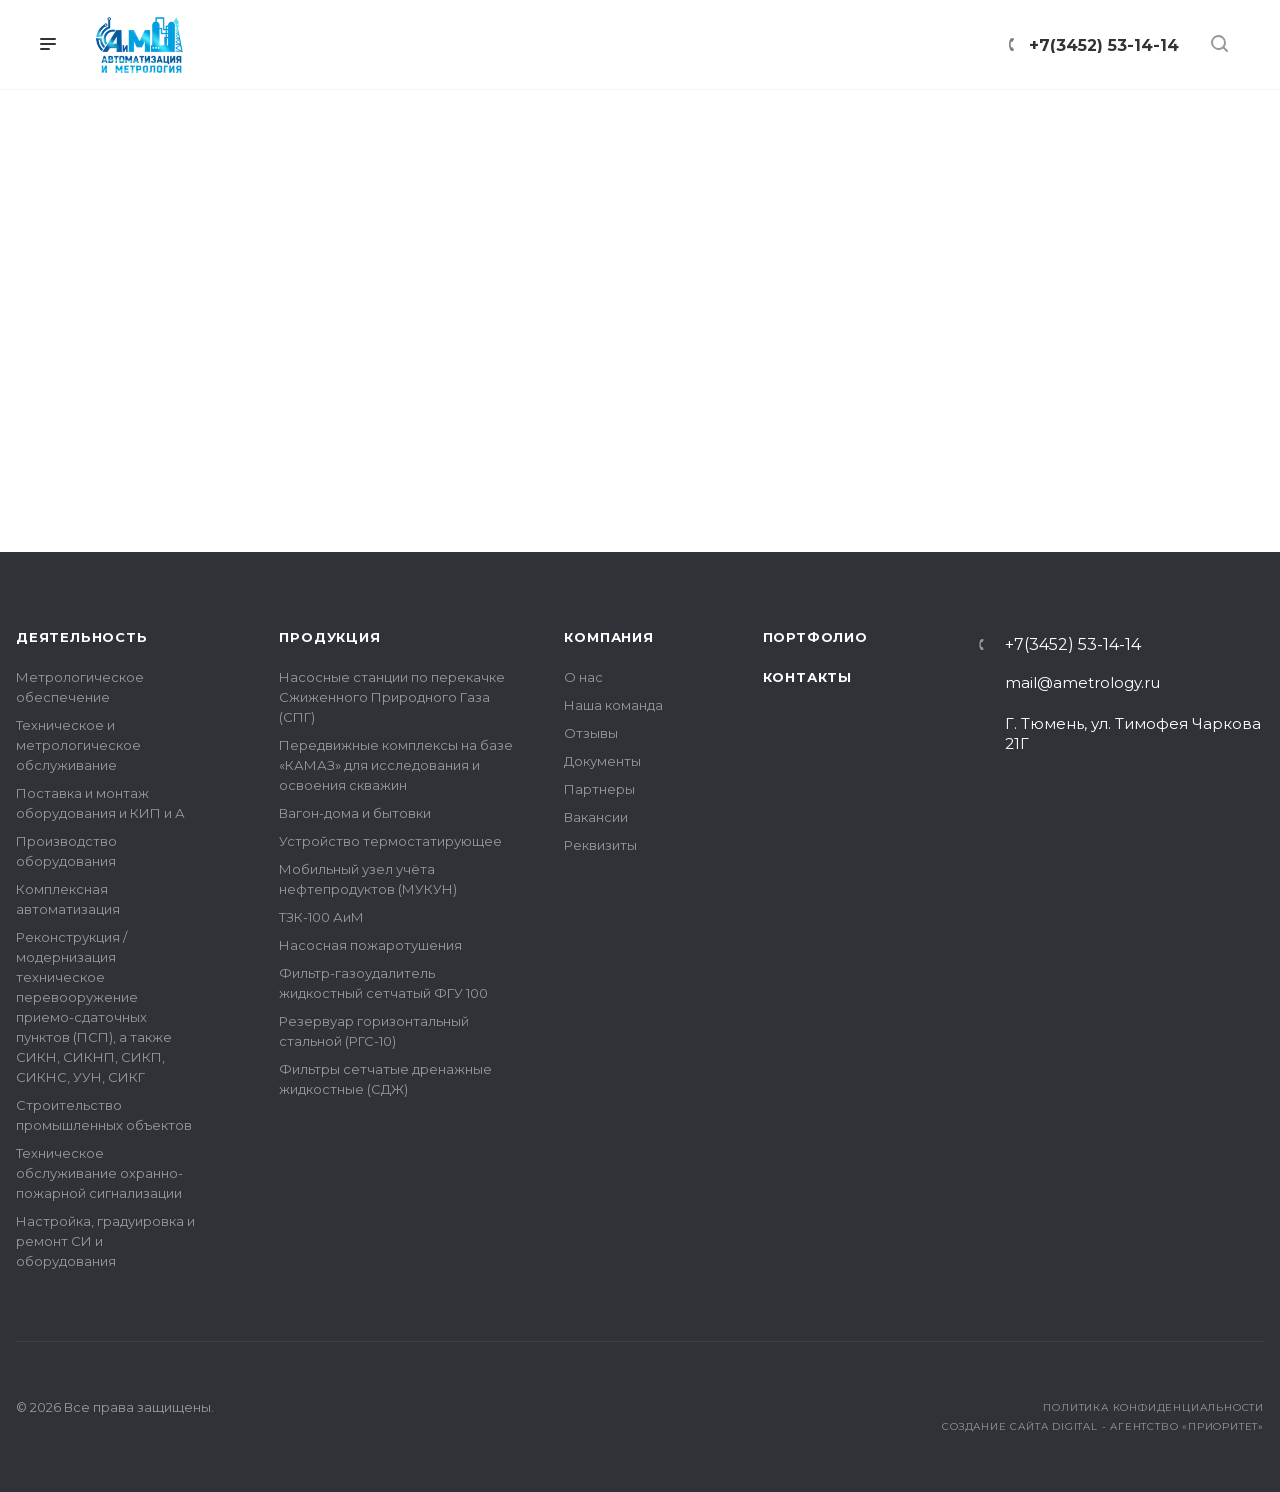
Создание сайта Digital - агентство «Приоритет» (1103, 1426)
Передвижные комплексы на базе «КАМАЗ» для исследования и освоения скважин (396, 765)
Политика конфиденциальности (1153, 1407)
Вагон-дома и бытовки (355, 813)
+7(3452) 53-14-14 (1073, 645)
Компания (608, 637)
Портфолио (815, 637)
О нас (583, 677)
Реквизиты (600, 845)
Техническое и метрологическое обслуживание (78, 745)
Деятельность (82, 637)
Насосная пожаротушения (370, 945)
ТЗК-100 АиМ (321, 917)
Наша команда (613, 705)
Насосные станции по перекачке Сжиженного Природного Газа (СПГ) (392, 697)
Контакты (807, 677)
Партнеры (599, 789)
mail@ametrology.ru (1082, 682)
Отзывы (591, 733)
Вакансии (596, 817)
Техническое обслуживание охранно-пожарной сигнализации (99, 1173)
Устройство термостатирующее (390, 841)
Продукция (329, 637)
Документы (602, 761)
